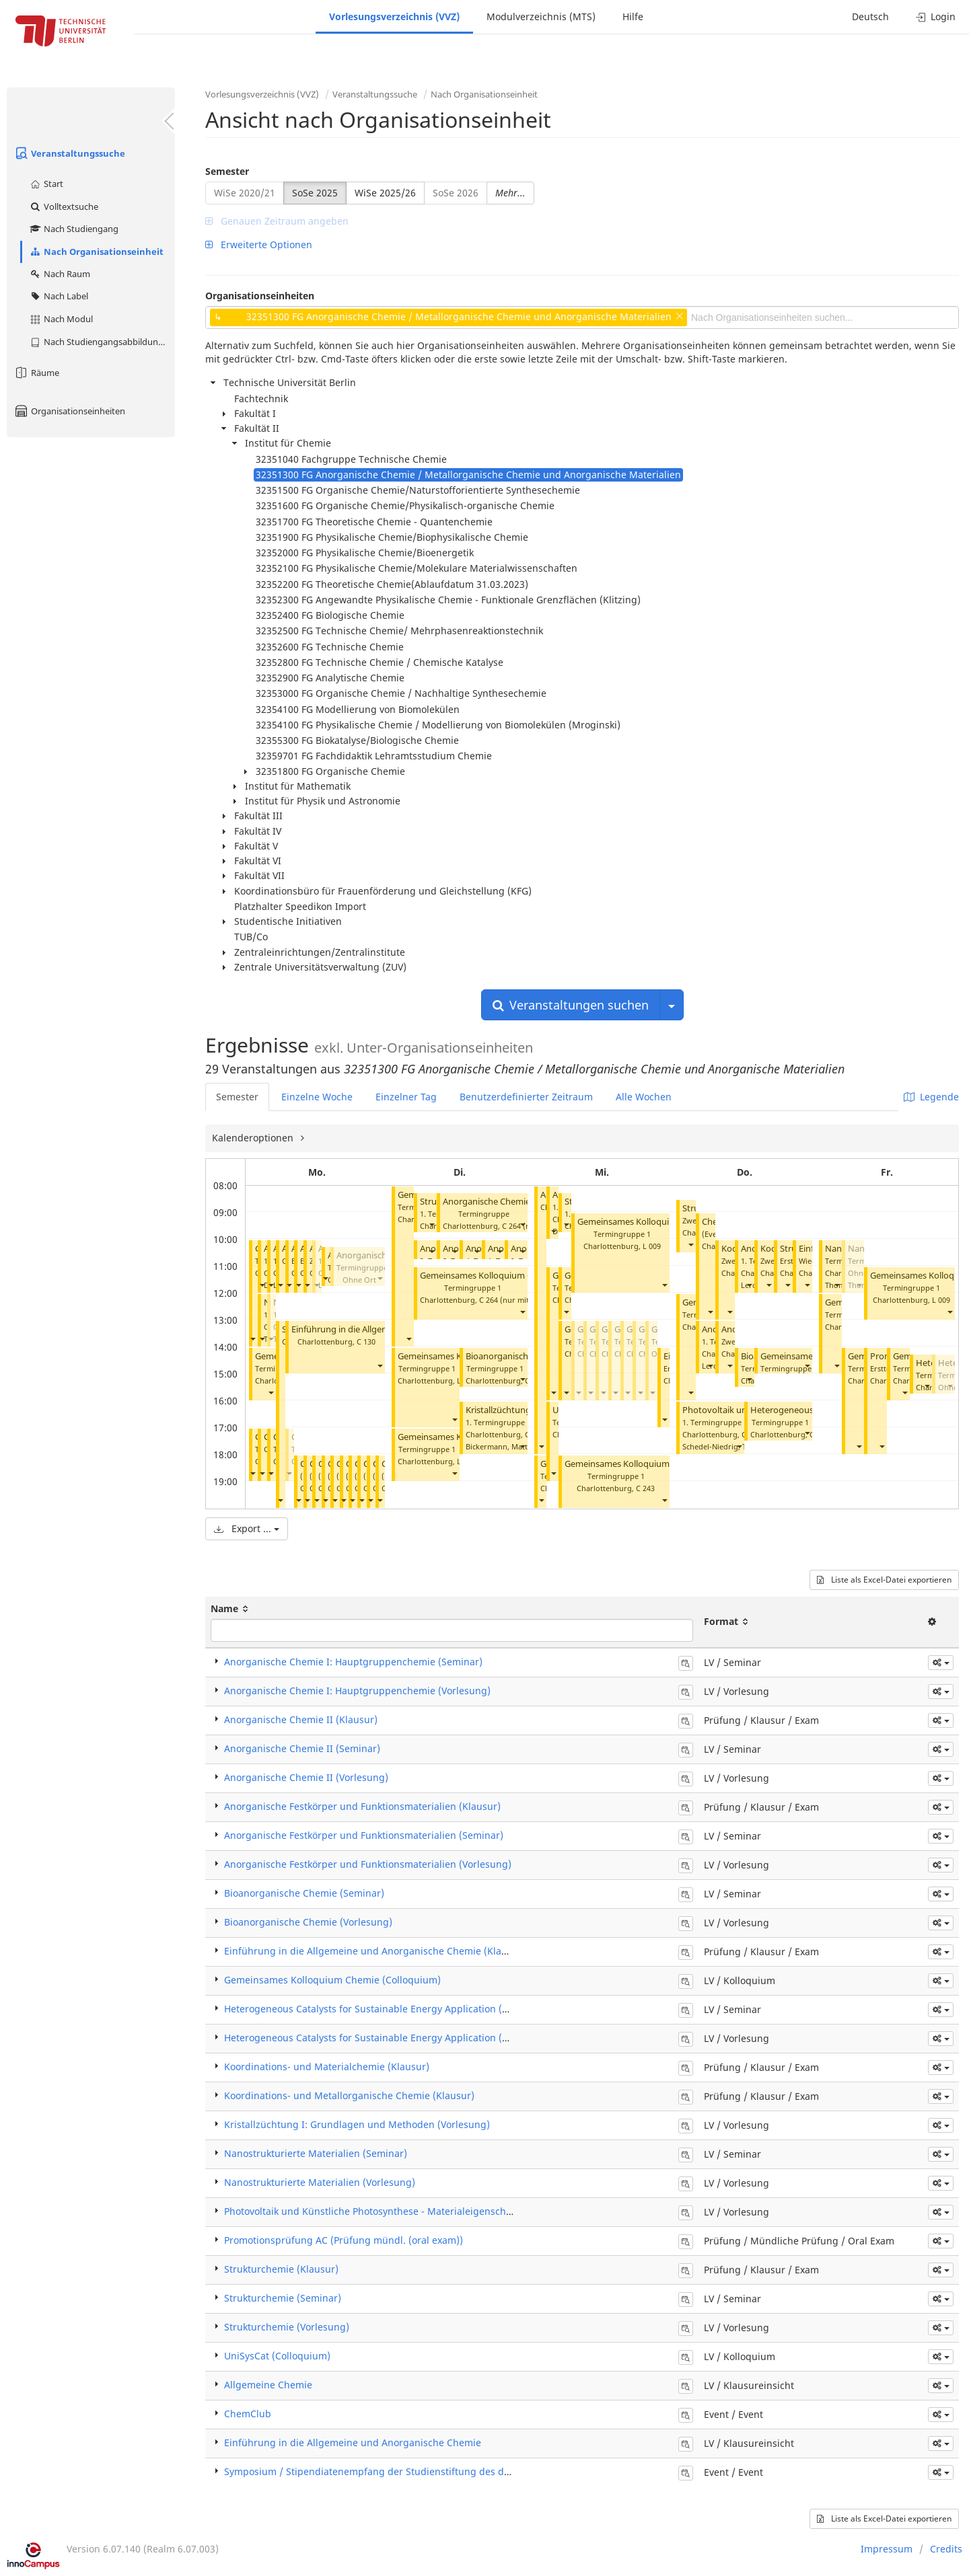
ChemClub (247, 2413)
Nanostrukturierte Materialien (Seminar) (315, 2153)
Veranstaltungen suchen (571, 1005)
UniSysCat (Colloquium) (277, 2355)
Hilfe (632, 16)
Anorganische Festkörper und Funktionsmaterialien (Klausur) (362, 1806)
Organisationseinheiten (69, 411)
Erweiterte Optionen (258, 244)
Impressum (886, 2548)
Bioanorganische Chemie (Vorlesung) (308, 1922)
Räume (36, 373)
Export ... (246, 1528)
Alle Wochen (644, 1096)
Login (936, 16)
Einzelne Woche (317, 1096)
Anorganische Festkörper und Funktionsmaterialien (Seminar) (363, 1835)
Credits (946, 2548)
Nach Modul (61, 319)
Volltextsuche (63, 206)
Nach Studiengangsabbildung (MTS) (102, 342)
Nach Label (58, 296)
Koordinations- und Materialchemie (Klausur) (326, 2066)
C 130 (366, 1341)
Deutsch (870, 16)
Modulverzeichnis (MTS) (541, 16)
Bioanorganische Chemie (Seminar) (304, 1893)
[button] (252, 1338)
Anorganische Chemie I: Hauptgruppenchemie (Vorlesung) (357, 1690)
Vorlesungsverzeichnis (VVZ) (394, 16)
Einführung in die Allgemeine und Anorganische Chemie (352, 2442)
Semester (227, 171)
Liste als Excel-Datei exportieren (884, 1579)
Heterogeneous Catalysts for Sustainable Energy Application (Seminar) (383, 2008)
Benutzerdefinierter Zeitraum (526, 1096)
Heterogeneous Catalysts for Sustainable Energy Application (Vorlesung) (387, 2037)
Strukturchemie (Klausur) (281, 2269)
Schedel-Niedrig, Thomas (726, 1446)
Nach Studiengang (73, 229)
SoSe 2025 (315, 192)
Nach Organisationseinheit (96, 251)
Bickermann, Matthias (504, 1446)
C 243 (645, 1488)
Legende (931, 1096)
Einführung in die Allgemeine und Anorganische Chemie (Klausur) (375, 1950)
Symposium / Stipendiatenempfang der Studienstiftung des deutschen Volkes (400, 2471)
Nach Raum (59, 274)
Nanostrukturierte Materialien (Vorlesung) (319, 2182)
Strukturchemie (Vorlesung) (286, 2326)
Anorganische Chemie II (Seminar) (511, 1201)
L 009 (652, 1246)
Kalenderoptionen (254, 1137)
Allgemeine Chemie (268, 2384)
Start (46, 184)
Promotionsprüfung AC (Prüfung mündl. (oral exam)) (343, 2240)
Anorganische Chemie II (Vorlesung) (306, 1777)
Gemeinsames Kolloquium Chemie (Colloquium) (516, 1275)
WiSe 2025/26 (385, 192)
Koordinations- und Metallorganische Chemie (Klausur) (349, 2095)
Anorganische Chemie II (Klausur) (301, 1719)
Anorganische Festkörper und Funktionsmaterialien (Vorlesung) (367, 1864)
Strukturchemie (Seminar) (282, 2297)
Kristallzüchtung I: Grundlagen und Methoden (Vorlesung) (357, 2124)
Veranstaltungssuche (69, 153)
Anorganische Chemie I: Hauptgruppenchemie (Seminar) (353, 1661)
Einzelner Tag (406, 1096)
